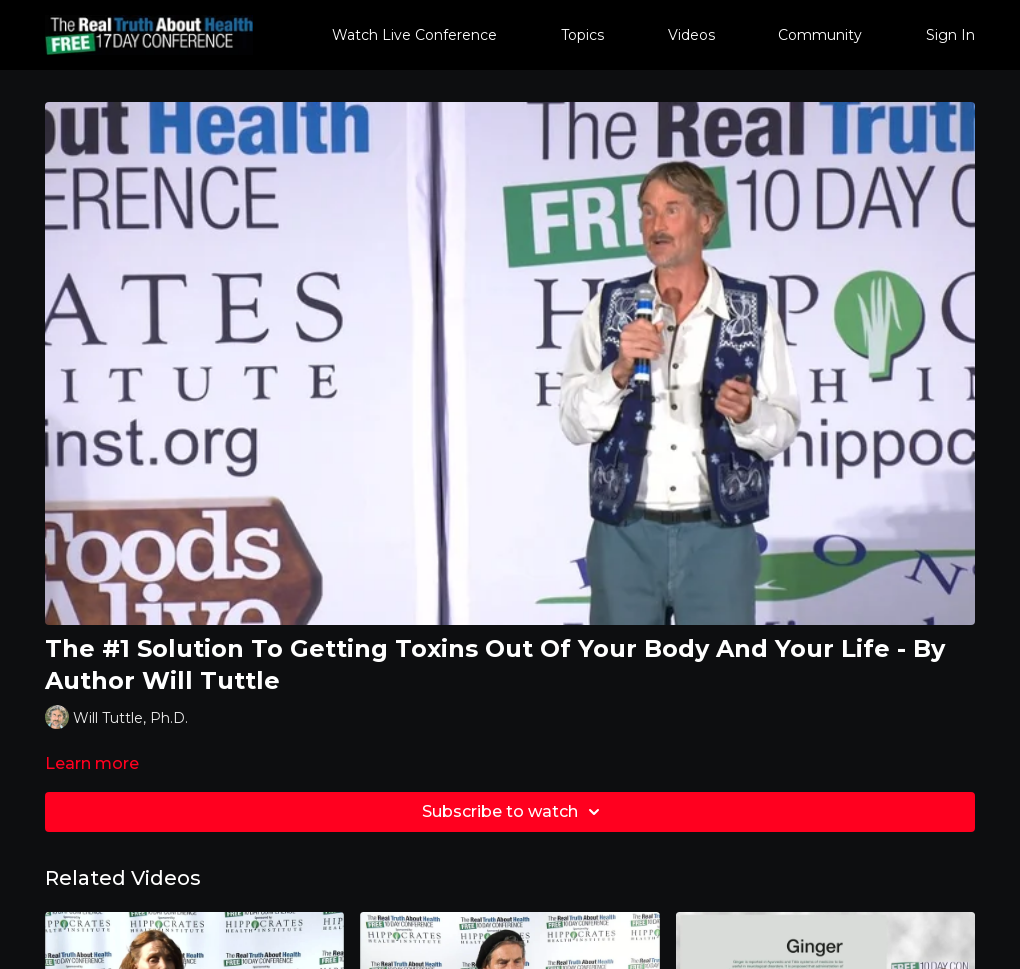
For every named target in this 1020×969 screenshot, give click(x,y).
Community (820, 35)
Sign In (950, 35)
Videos (691, 35)
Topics (582, 35)
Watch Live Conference (414, 35)
